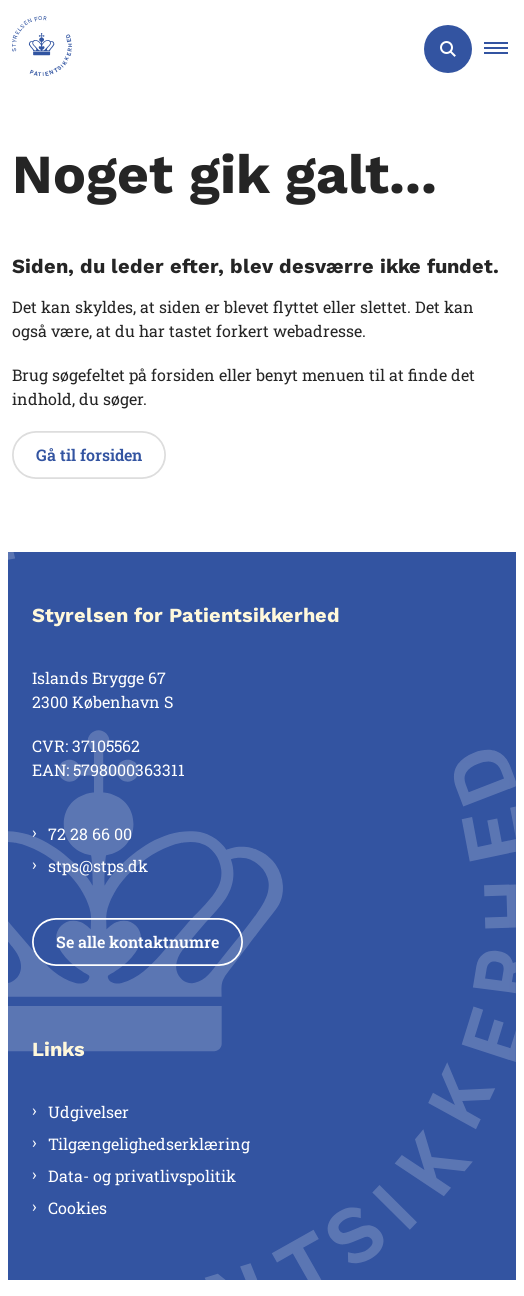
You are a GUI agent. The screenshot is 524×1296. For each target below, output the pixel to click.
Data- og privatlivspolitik (142, 1175)
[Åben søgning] (448, 49)
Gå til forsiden (89, 454)
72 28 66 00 (90, 833)
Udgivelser (88, 1111)
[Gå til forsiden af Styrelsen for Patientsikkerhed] (36, 49)
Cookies (77, 1207)
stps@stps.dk (98, 865)
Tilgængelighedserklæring (149, 1143)
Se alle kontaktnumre (137, 941)
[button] (504, 49)
